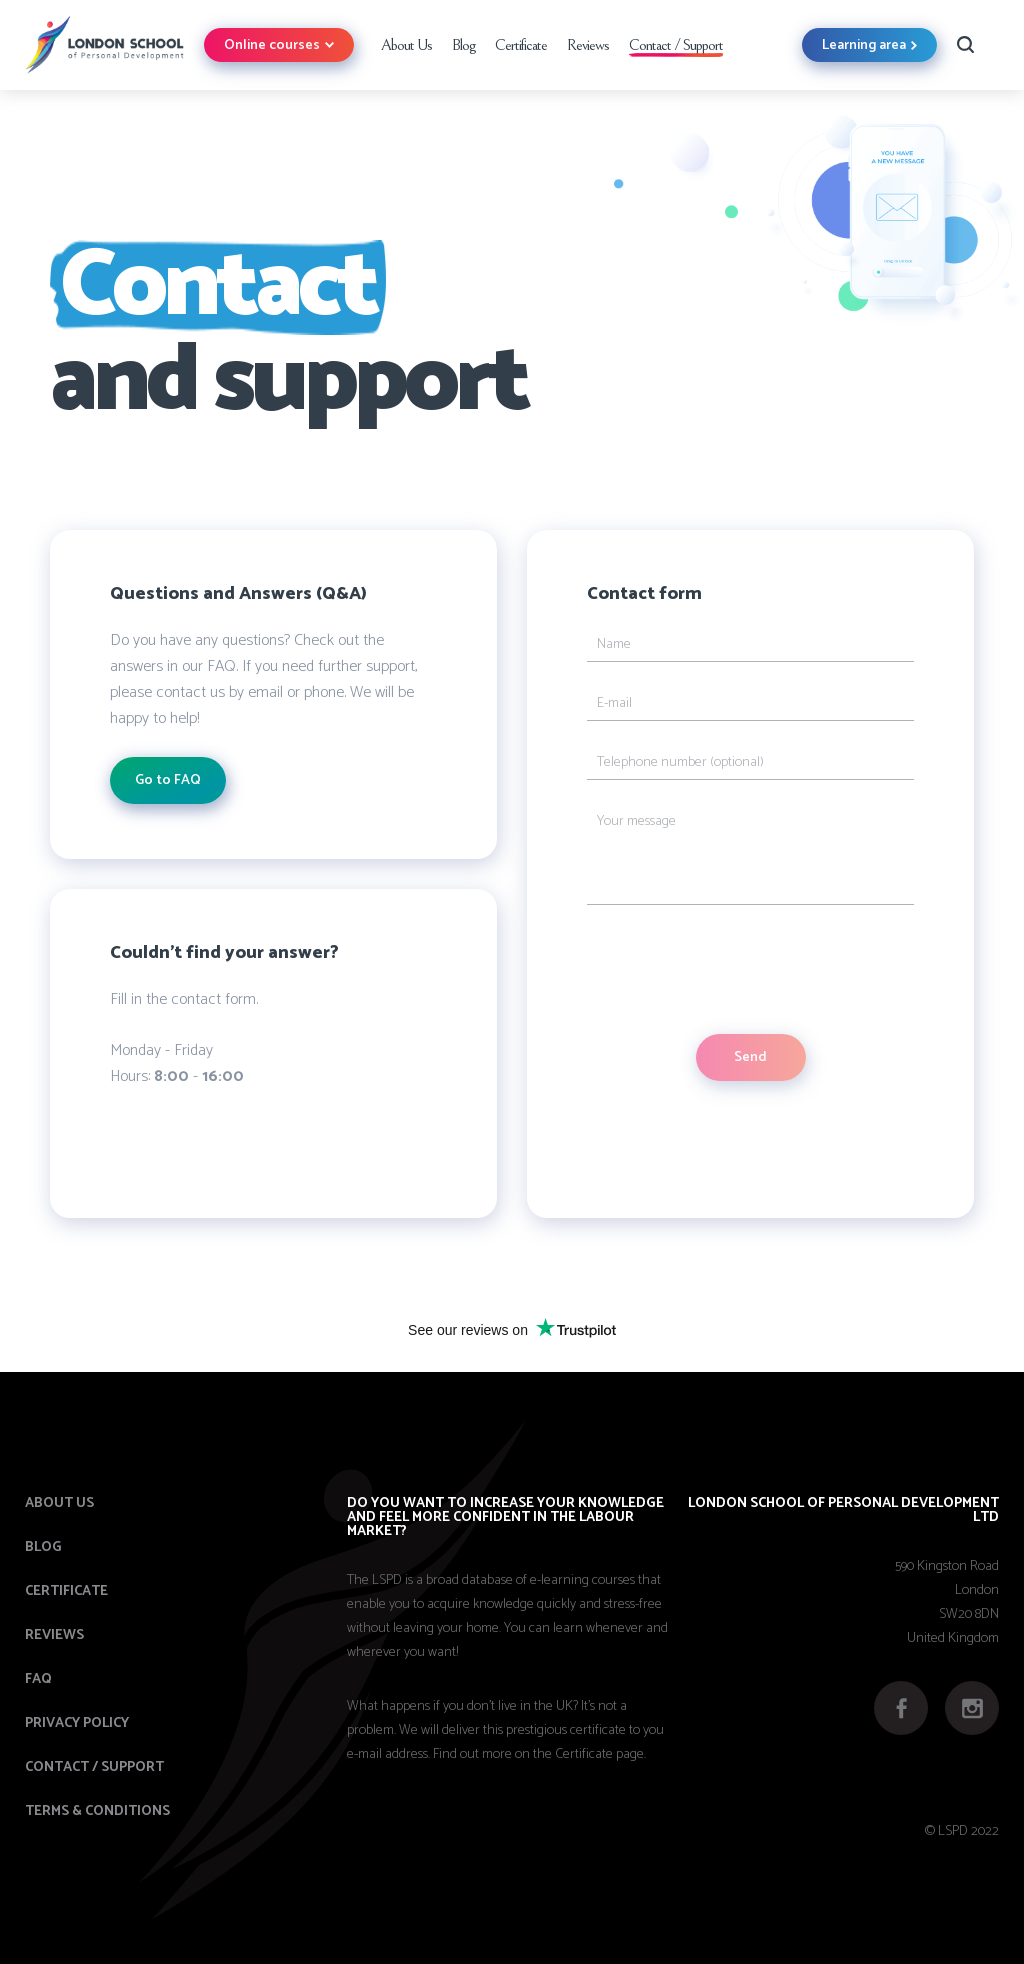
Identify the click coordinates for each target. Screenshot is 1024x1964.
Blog (463, 45)
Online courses (279, 45)
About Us (406, 45)
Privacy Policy (77, 1723)
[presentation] (739, 970)
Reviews (588, 45)
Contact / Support (676, 45)
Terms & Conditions (97, 1811)
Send (750, 1057)
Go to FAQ (168, 780)
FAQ (38, 1679)
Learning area (869, 45)
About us (59, 1503)
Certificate (521, 45)
